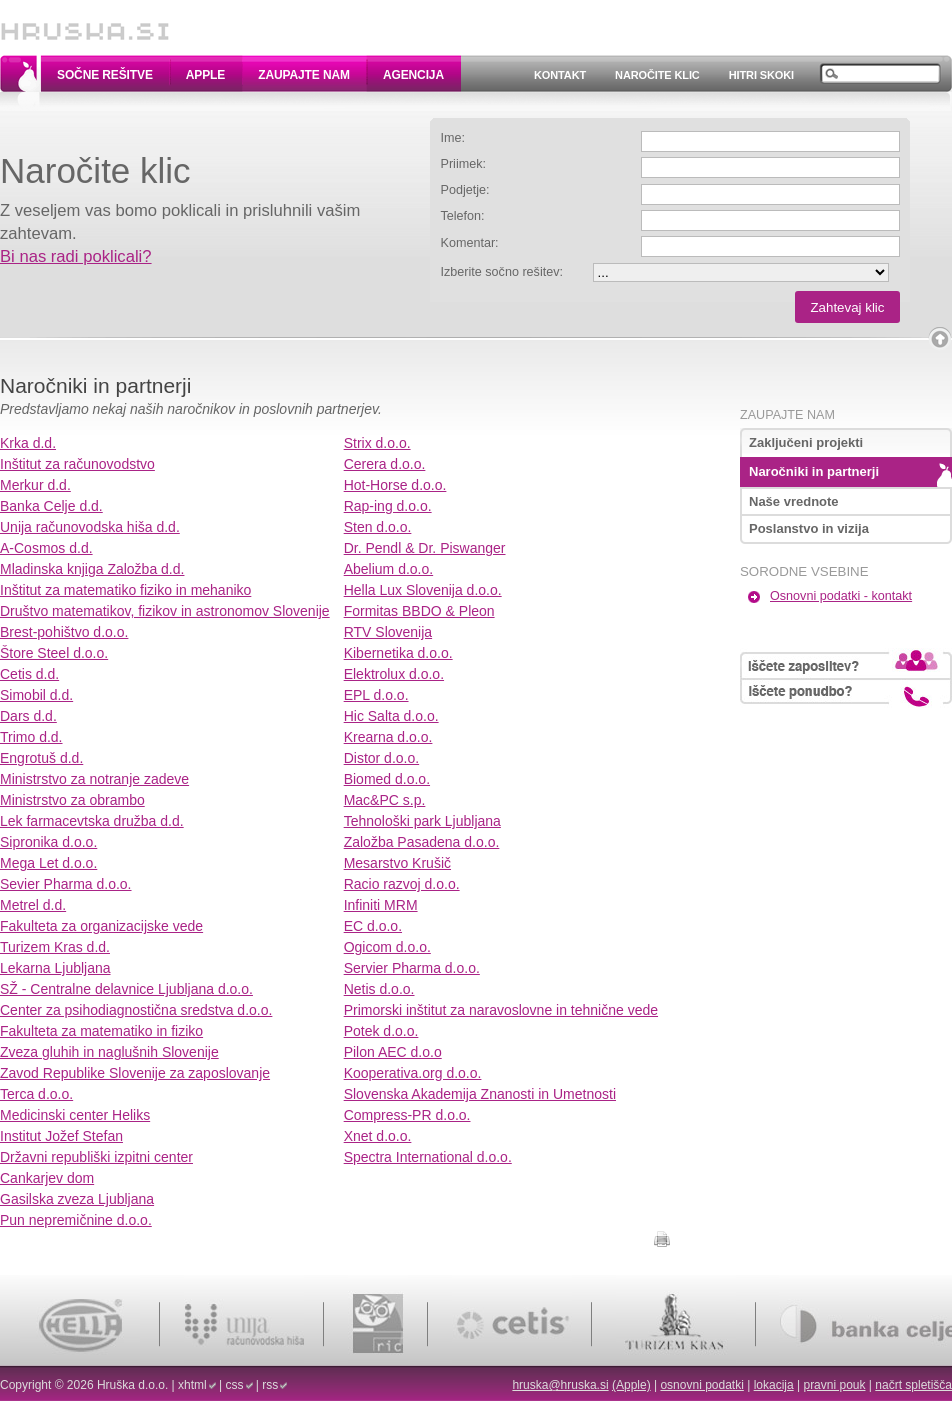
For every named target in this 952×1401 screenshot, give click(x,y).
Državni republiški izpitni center (96, 1157)
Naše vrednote (794, 501)
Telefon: (463, 216)
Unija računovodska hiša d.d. (90, 527)
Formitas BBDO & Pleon (419, 611)
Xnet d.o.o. (378, 1136)
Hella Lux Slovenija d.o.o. (423, 590)
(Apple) (631, 1385)
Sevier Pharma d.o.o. (66, 884)
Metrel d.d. (33, 905)
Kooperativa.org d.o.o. (413, 1073)
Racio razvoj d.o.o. (402, 884)
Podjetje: (465, 190)
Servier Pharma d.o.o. (412, 968)
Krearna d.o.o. (388, 737)
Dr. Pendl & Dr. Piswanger (425, 548)
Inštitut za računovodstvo (77, 464)
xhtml (192, 1385)
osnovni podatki (701, 1385)
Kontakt (560, 75)
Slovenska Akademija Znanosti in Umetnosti (480, 1094)
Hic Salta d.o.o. (391, 716)
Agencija (413, 75)
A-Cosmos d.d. (46, 548)
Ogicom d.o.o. (387, 947)
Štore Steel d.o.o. (54, 653)
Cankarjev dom (47, 1178)
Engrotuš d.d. (41, 758)
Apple (205, 75)
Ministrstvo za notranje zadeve (94, 779)
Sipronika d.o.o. (48, 842)
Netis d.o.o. (379, 989)
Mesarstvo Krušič (397, 863)
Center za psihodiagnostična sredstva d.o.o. (136, 1010)
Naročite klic (657, 75)
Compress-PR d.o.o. (407, 1115)
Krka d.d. (28, 443)
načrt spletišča (913, 1385)
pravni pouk (834, 1385)
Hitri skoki (761, 75)
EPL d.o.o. (376, 695)
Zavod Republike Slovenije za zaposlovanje (135, 1073)
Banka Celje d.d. (51, 506)
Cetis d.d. (29, 674)
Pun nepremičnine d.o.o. (76, 1220)
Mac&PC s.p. (385, 800)
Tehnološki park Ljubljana (422, 821)
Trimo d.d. (31, 737)
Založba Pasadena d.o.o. (422, 842)
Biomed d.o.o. (387, 779)
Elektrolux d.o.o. (394, 674)
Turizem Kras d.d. (55, 947)
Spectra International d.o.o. (428, 1157)
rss (270, 1385)
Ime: (453, 138)
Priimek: (463, 164)
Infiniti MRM (381, 905)
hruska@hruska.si (560, 1385)
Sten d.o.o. (378, 527)
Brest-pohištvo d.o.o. (64, 632)
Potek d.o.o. (381, 1031)
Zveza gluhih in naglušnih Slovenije (109, 1052)
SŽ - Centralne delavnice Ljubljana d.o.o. (126, 989)
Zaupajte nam (304, 75)
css (235, 1385)
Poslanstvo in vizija (809, 528)
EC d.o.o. (373, 926)
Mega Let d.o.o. (48, 863)
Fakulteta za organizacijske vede (101, 926)
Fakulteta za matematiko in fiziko (101, 1031)
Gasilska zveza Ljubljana (77, 1199)
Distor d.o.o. (381, 758)
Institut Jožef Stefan (61, 1136)
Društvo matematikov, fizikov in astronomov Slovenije (165, 611)
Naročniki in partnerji (814, 471)
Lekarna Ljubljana (55, 968)
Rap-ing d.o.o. (388, 506)
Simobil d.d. (36, 695)
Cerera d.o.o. (385, 464)
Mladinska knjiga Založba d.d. (92, 569)
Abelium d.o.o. (389, 569)
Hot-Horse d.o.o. (395, 485)
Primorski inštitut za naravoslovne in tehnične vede (501, 1010)
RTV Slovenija (388, 632)
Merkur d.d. (35, 485)
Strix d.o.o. (377, 443)
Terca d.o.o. (36, 1094)
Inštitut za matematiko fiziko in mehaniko (125, 590)
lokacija (774, 1385)
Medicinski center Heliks (75, 1115)
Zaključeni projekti (806, 442)
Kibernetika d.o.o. (398, 653)
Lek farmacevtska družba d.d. (92, 821)
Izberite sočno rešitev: (502, 272)
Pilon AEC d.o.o (393, 1052)
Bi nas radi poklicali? (76, 256)
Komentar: (470, 243)
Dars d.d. (28, 716)
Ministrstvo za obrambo (72, 800)
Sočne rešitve (105, 75)
